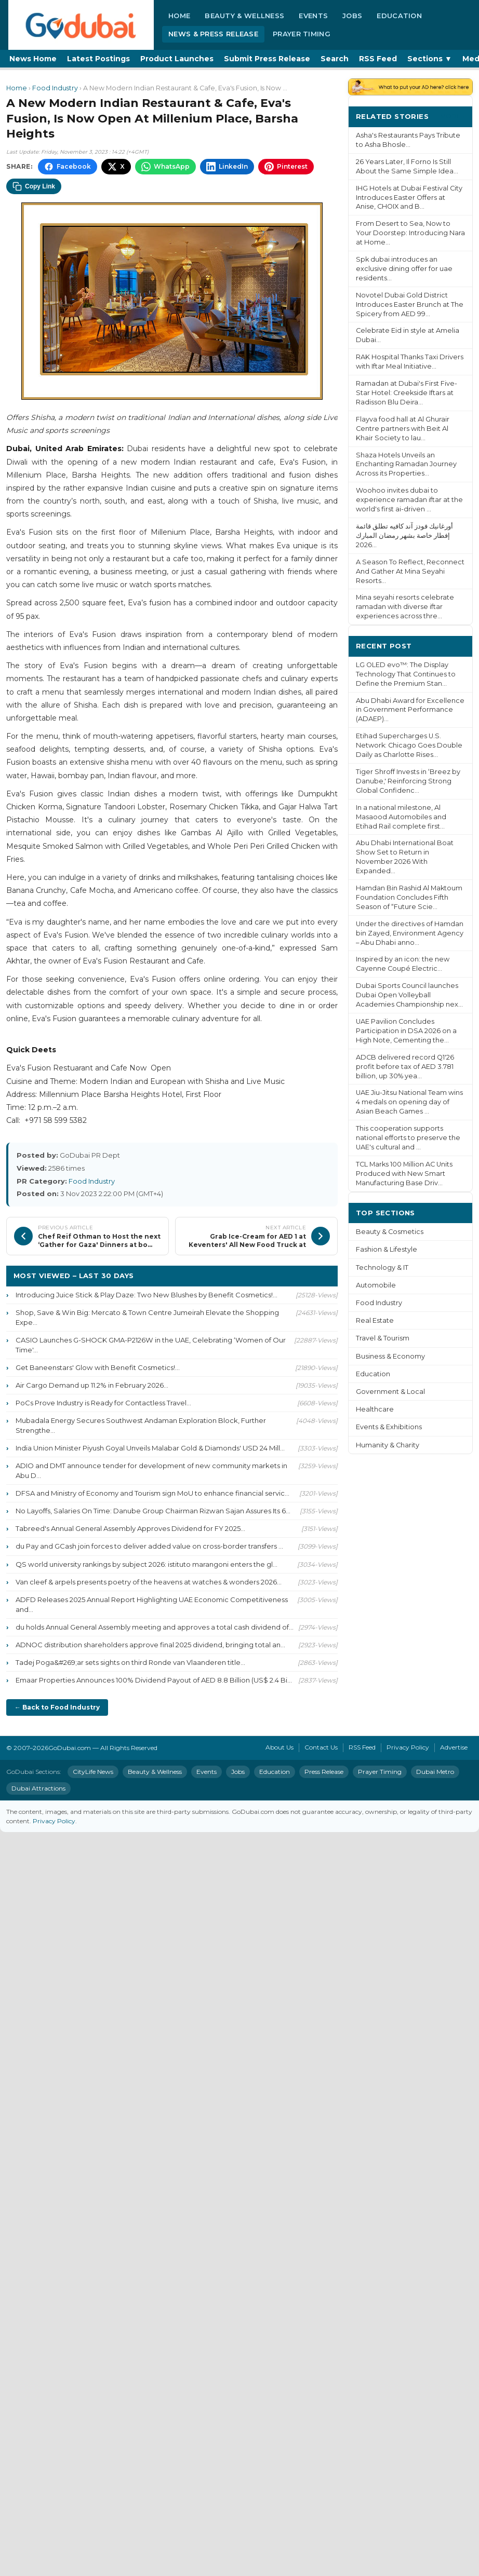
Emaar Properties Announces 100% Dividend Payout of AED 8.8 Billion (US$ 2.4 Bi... (154, 1680)
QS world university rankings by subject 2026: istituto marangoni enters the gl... (146, 1564)
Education (399, 15)
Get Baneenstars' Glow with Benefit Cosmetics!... (98, 1367)
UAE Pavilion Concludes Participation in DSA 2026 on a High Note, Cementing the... (406, 1031)
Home (179, 15)
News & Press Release (213, 34)
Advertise (454, 1747)
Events (313, 15)
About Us (279, 1747)
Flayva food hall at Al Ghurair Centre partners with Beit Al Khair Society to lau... (402, 428)
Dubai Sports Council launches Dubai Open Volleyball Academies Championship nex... (409, 995)
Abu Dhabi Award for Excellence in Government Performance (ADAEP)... (410, 710)
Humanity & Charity (387, 1445)
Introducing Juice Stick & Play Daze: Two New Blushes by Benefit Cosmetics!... (146, 1295)
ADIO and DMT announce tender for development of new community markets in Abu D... (151, 1470)
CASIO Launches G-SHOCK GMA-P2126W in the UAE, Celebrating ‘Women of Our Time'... (151, 1345)
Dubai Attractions (38, 1788)
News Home (33, 58)
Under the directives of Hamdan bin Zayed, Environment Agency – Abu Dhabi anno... (409, 933)
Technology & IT (382, 1267)
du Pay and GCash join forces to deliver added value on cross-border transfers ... (149, 1546)
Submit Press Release (267, 58)
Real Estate (375, 1320)
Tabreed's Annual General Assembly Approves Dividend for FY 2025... (130, 1528)
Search (335, 58)
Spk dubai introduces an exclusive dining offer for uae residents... (404, 268)
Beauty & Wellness (244, 15)
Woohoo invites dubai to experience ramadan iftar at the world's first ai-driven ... (409, 499)
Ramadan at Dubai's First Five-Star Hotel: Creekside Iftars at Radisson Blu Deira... (406, 392)
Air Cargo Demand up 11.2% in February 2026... (92, 1385)
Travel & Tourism (382, 1338)
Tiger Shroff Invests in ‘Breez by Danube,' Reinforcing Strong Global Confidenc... (408, 781)
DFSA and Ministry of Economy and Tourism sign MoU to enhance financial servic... (152, 1493)
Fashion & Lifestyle (386, 1249)
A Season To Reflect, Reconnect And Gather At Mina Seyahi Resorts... (410, 571)
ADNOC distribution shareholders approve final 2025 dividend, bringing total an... (150, 1644)
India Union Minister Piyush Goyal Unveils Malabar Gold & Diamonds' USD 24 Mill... (150, 1448)
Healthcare (375, 1409)
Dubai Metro (435, 1771)
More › (452, 116)
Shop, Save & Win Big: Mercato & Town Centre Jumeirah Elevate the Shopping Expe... (147, 1317)
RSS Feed (378, 58)
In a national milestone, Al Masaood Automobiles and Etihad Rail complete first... (401, 817)
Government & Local (390, 1391)
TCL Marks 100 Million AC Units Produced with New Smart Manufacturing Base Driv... (404, 1173)
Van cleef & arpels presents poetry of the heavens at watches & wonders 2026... (149, 1582)
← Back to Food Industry (57, 1707)
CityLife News (93, 1771)
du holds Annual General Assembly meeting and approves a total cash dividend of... (155, 1627)
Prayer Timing (301, 34)
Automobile (376, 1285)
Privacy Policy (408, 1747)
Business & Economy (390, 1356)
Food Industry (55, 88)
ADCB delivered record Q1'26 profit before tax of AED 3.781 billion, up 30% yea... (405, 1066)
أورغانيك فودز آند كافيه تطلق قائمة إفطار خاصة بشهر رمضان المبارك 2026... (404, 535)
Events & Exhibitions (389, 1427)
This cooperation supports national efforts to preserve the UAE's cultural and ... (408, 1137)
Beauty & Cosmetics (389, 1232)
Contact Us (321, 1747)
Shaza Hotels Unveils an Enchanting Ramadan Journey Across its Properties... (406, 464)
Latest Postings (98, 58)
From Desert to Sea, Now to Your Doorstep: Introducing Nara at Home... (410, 233)
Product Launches (177, 58)
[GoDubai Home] (81, 25)
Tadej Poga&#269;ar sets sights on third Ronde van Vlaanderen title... (130, 1662)
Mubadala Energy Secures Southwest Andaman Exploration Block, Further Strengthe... (141, 1425)
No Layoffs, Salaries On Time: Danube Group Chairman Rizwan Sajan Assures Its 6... (153, 1511)
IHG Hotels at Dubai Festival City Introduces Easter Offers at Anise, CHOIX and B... (409, 197)
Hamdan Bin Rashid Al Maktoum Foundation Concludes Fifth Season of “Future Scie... (409, 897)
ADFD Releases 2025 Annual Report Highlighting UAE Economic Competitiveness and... (152, 1604)
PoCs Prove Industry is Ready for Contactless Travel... (103, 1403)
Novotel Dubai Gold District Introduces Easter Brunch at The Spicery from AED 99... (409, 304)
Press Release (323, 1771)
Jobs (352, 15)
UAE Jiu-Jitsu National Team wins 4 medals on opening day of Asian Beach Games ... (409, 1102)
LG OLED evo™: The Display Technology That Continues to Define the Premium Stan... (406, 674)
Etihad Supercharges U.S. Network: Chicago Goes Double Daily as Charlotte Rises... (409, 745)
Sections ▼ (429, 58)
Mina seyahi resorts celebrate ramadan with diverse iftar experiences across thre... (405, 606)
